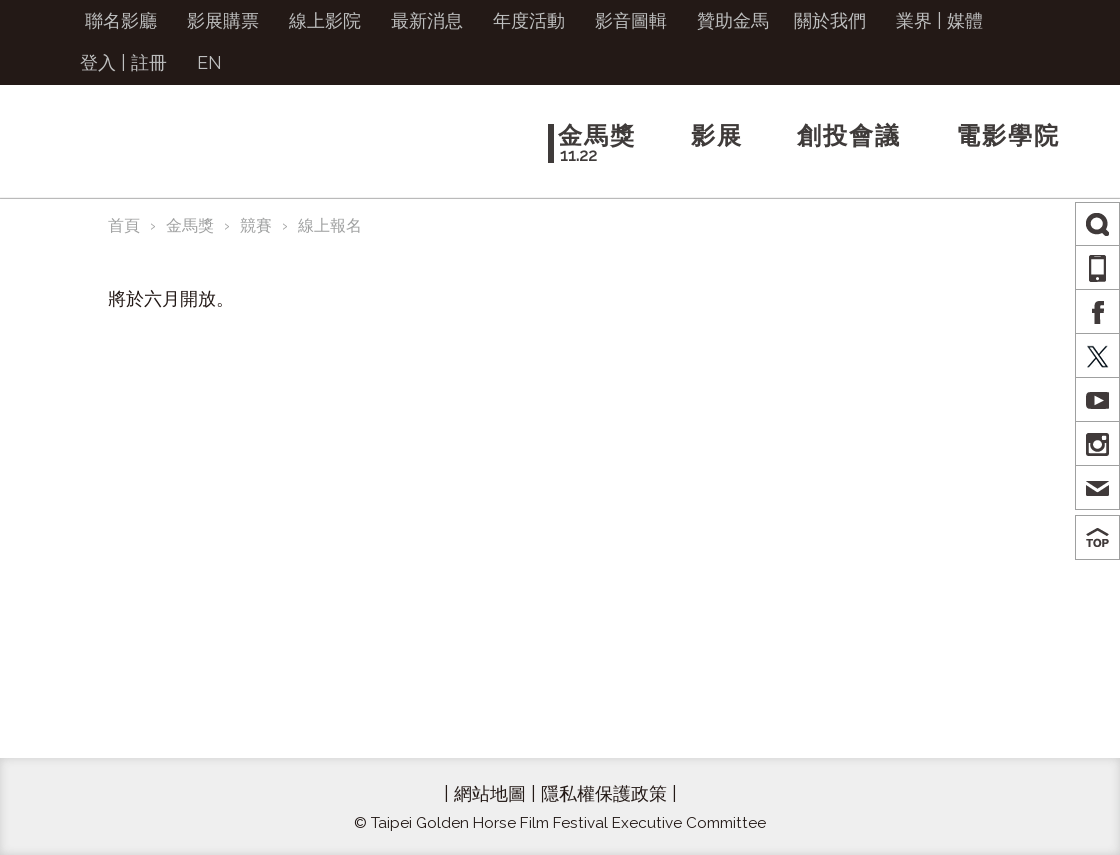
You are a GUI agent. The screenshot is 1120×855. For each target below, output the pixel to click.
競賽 (256, 225)
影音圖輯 (631, 20)
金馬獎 (190, 225)
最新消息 (427, 20)
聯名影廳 (121, 20)
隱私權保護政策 (604, 793)
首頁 (124, 225)
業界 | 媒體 (939, 20)
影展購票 (223, 20)
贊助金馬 (733, 20)
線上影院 (325, 20)
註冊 (149, 62)
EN (209, 62)
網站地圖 (490, 793)
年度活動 (529, 20)
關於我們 (830, 20)
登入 (98, 62)
